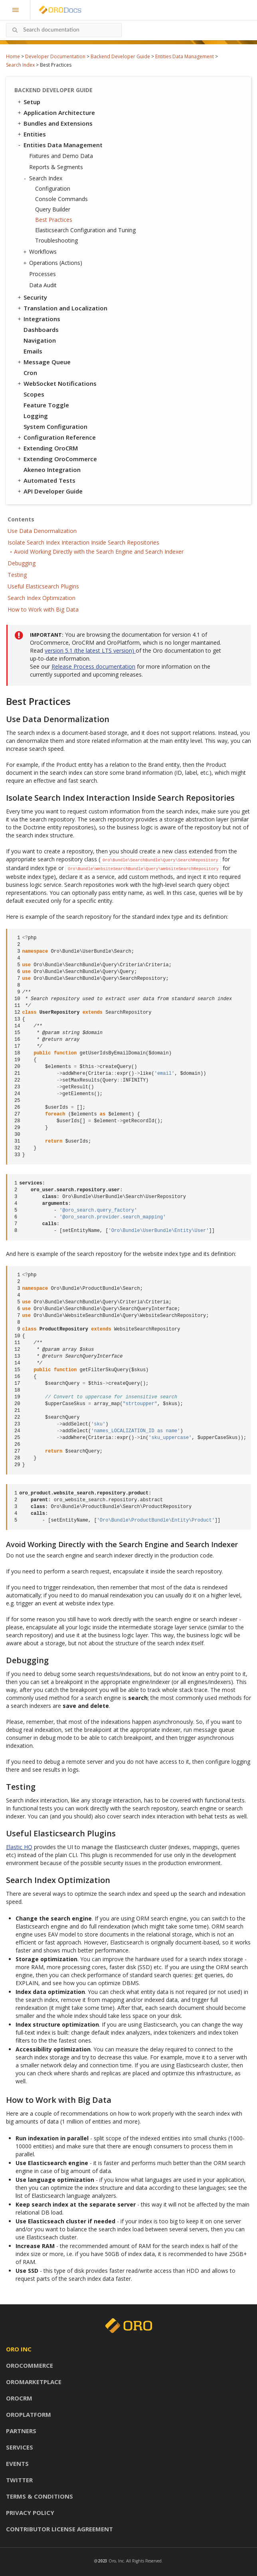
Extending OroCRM (47, 448)
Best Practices (53, 219)
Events (17, 2463)
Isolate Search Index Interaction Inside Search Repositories (83, 542)
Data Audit (43, 285)
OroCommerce (29, 2365)
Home (13, 56)
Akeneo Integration (52, 470)
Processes (42, 274)
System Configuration (55, 426)
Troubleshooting (56, 240)
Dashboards (41, 330)
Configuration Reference (56, 437)
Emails (33, 351)
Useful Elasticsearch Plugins (43, 586)
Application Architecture (55, 112)
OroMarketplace (33, 2382)
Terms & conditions (39, 2496)
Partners (21, 2431)
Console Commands (61, 199)
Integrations (38, 319)
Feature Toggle (46, 405)
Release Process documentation (93, 666)
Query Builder (52, 209)
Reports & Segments (56, 167)
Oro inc (19, 2349)
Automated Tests (45, 480)
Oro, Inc (116, 2561)
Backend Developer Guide (120, 56)
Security (31, 297)
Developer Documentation (55, 56)
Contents (21, 519)
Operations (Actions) (53, 263)
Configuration (52, 188)
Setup (28, 102)
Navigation (40, 340)
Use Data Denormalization (42, 531)
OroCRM (19, 2398)
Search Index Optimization (41, 598)
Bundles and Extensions (54, 123)
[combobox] (63, 30)
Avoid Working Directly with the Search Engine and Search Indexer (99, 551)
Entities (31, 134)
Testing (17, 574)
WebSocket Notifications (56, 383)
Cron (30, 373)
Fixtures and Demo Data (61, 156)
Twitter (19, 2480)
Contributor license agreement (59, 2529)
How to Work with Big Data (43, 609)
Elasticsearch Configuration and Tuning (85, 230)
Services (19, 2447)
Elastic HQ (19, 1847)
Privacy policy (30, 2513)
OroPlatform (28, 2414)
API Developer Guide (49, 491)
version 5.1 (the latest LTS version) (90, 650)
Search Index (20, 64)
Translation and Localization (61, 308)
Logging (36, 416)
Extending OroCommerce (56, 459)
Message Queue (43, 362)
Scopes (34, 394)
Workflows (41, 252)
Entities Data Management (184, 56)
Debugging (22, 563)
